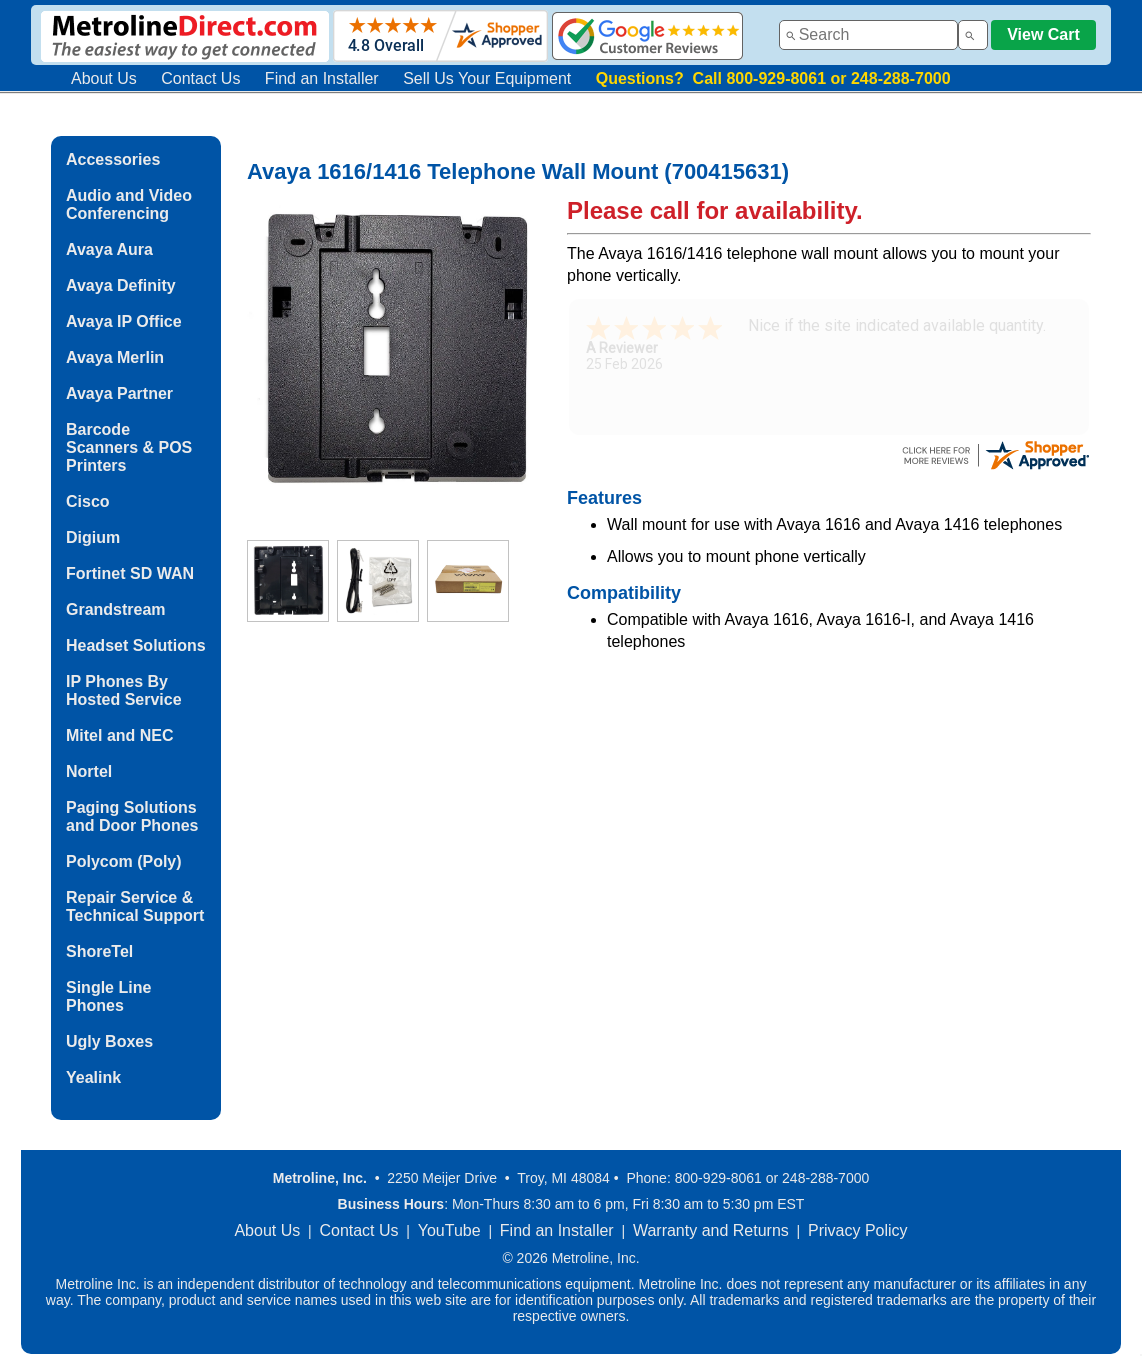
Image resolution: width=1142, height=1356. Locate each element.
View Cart (1043, 34)
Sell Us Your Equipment (487, 78)
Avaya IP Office (124, 321)
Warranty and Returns (711, 1230)
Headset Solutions (136, 645)
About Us (104, 78)
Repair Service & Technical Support (135, 906)
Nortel (89, 771)
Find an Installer (322, 78)
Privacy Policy (858, 1230)
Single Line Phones (108, 996)
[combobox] (868, 35)
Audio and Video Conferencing (129, 204)
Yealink (93, 1077)
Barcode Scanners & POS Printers (129, 447)
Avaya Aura (109, 249)
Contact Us (200, 78)
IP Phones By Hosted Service (124, 690)
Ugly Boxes (109, 1041)
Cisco (88, 501)
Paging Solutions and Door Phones (132, 816)
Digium (93, 537)
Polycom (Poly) (124, 861)
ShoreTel (99, 951)
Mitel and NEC (120, 735)
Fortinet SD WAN (130, 573)
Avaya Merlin (115, 357)
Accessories (113, 159)
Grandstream (116, 609)
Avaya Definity (121, 285)
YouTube (449, 1230)
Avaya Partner (119, 393)
